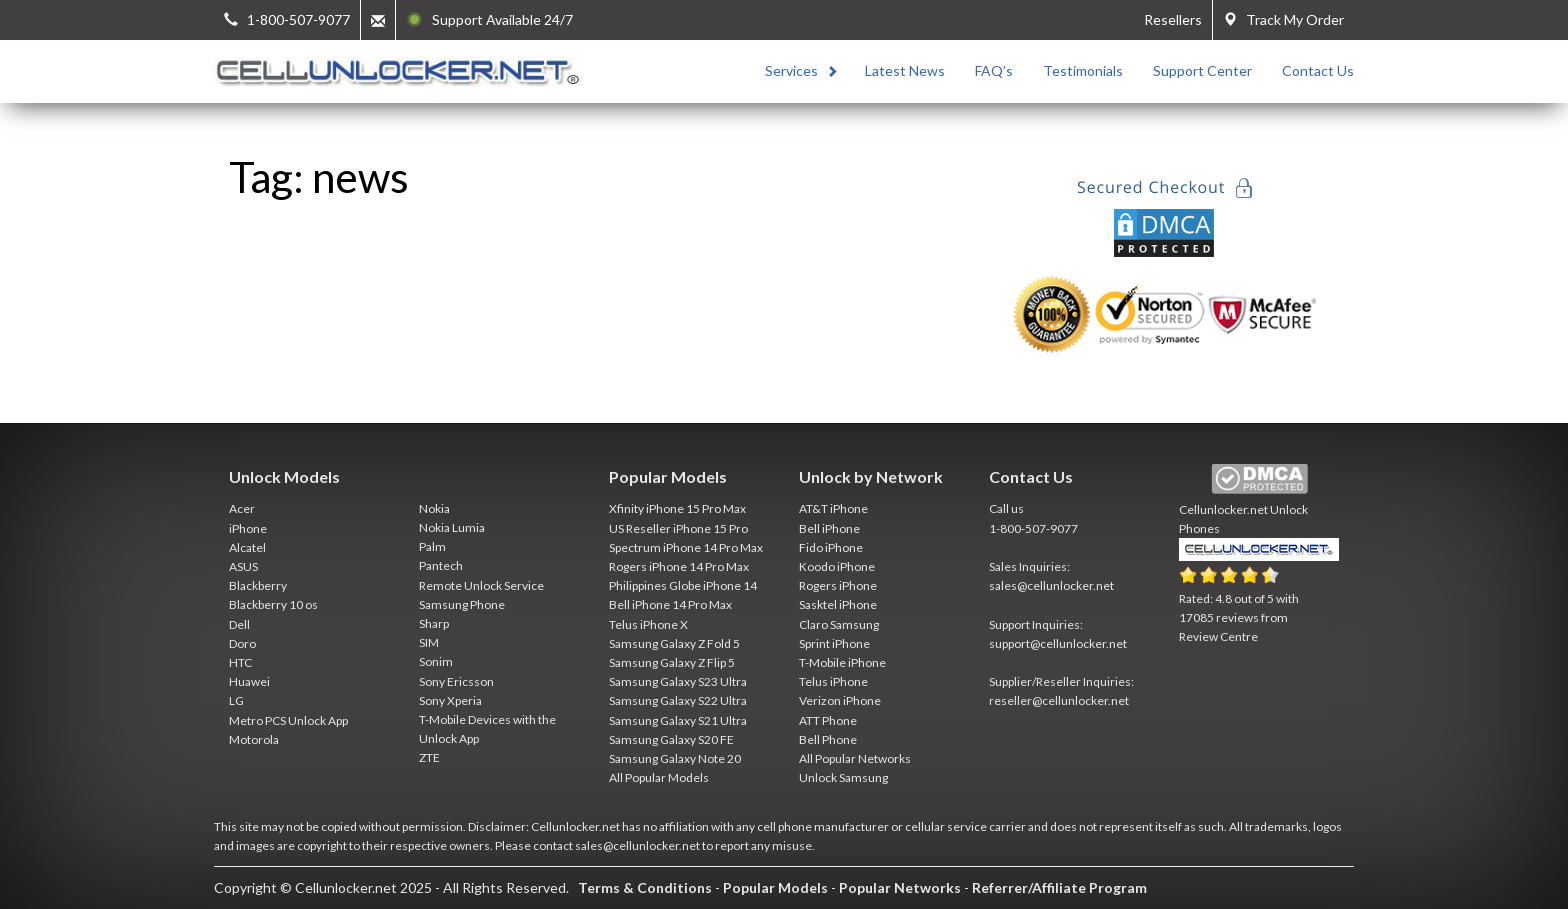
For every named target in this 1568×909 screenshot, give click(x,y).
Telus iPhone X (648, 624)
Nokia (434, 508)
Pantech (441, 565)
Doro (242, 643)
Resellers (1173, 19)
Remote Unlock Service (481, 585)
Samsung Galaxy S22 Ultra (678, 700)
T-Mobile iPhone (842, 662)
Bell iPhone (829, 528)
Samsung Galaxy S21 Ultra (678, 720)
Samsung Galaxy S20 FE (671, 739)
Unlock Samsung (843, 777)
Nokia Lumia (452, 527)
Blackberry (258, 585)
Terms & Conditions (645, 887)
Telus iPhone (833, 681)
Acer (242, 508)
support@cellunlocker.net (1058, 643)
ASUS (243, 566)
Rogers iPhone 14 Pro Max (679, 566)
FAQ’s (994, 70)
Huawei (249, 681)
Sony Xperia (450, 700)
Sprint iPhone (834, 643)
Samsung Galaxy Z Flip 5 (672, 662)
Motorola (254, 739)
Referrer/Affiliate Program (1059, 887)
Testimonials (1083, 70)
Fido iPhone (831, 547)
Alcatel (247, 547)
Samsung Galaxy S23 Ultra (678, 681)
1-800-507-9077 (1033, 528)
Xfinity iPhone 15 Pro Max (677, 508)
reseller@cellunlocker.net (1059, 700)
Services (791, 70)
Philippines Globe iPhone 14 (683, 585)
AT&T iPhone (833, 508)
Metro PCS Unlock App (288, 720)
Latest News (905, 70)
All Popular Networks (855, 758)
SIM (429, 642)
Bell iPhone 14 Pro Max (670, 604)
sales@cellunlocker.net (1051, 585)
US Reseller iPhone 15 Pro (678, 528)
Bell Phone (828, 739)
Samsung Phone (462, 604)
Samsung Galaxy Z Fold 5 (674, 643)
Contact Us (1318, 70)
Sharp (434, 623)
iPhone (248, 528)
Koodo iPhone (837, 566)
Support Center (1202, 70)
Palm (432, 546)
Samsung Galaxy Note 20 (675, 758)
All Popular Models (659, 777)
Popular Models (775, 887)
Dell (239, 624)
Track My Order (1283, 19)
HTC (240, 662)
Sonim (436, 661)
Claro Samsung (839, 624)
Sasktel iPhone (838, 604)
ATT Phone (828, 720)
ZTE (429, 757)
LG (236, 700)
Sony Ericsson (456, 681)
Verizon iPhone (840, 700)
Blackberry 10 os (273, 604)
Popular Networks (900, 887)
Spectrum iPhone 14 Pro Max (686, 547)
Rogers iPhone (838, 585)
